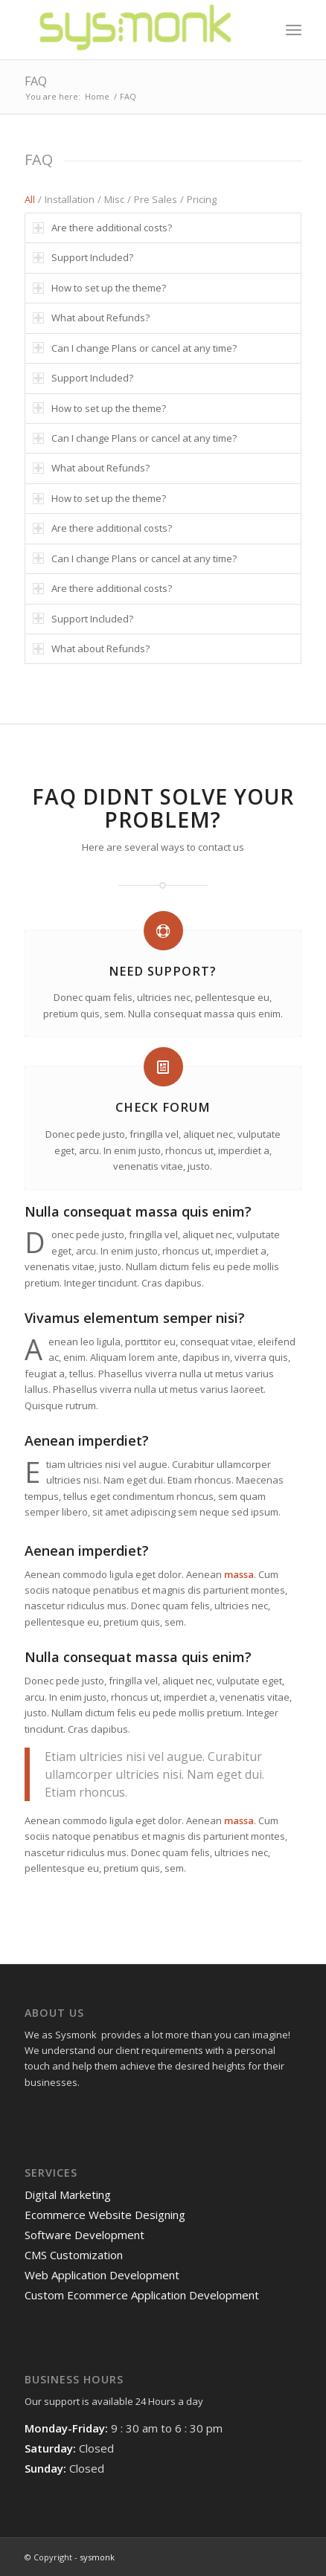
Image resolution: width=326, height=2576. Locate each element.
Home (97, 96)
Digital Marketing (68, 2194)
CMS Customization (74, 2254)
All (30, 199)
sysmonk (97, 2557)
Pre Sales (155, 199)
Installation (70, 199)
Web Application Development (102, 2274)
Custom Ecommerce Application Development (142, 2294)
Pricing (202, 199)
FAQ (36, 81)
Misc (114, 199)
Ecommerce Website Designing (105, 2214)
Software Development (84, 2234)
